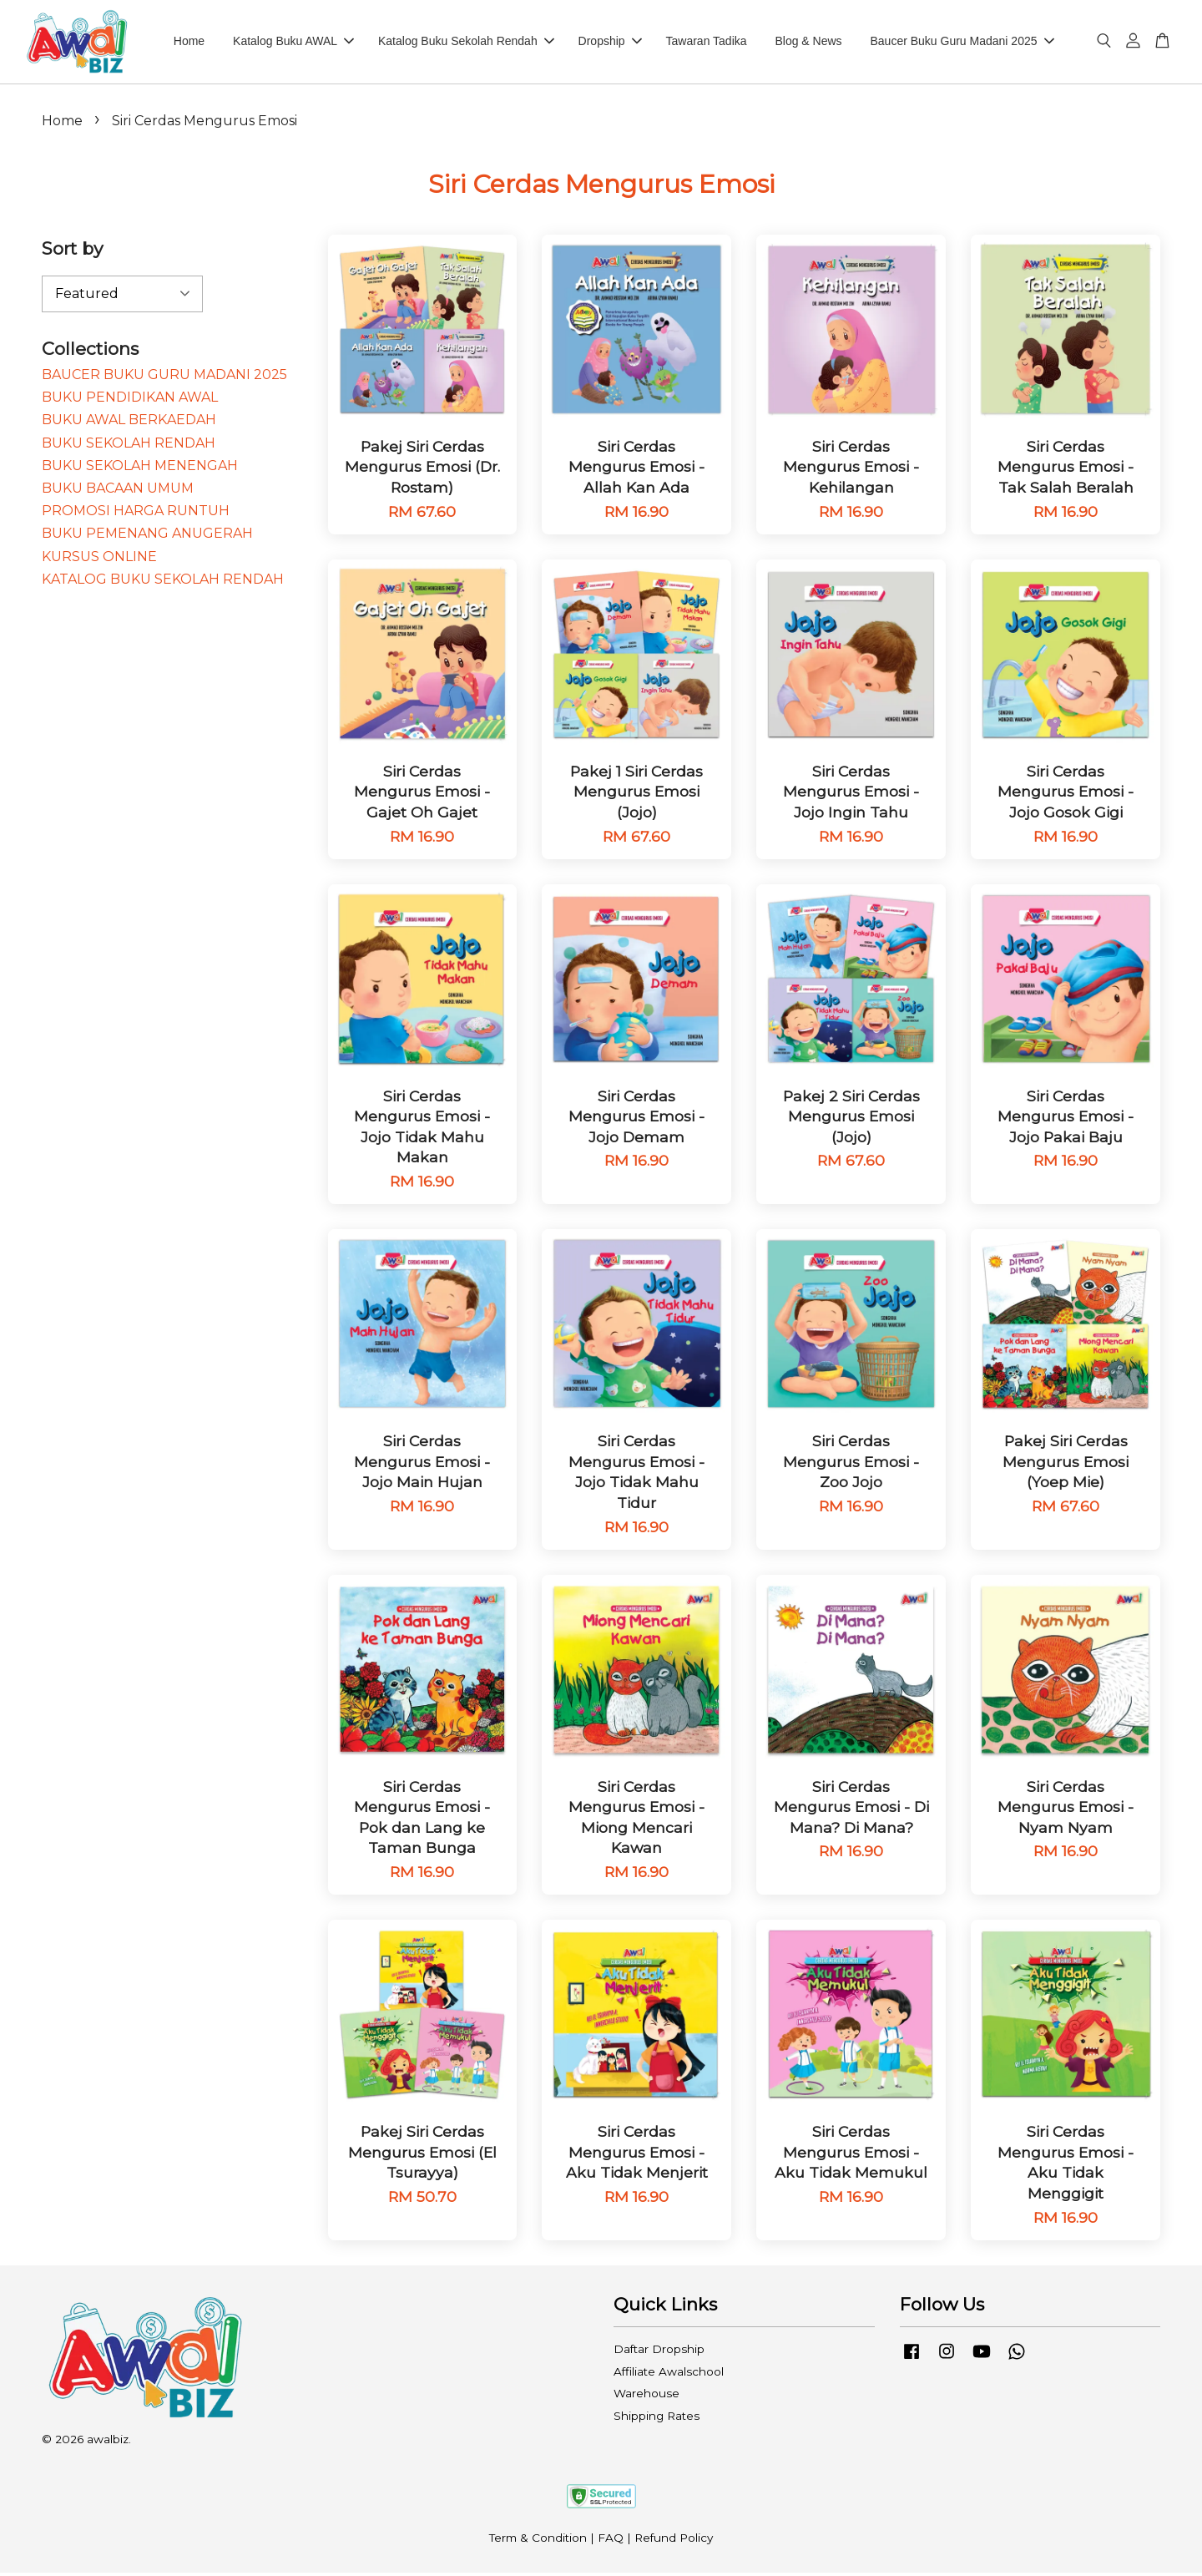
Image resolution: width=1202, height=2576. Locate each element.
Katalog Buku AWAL (293, 42)
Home (189, 42)
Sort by (72, 250)
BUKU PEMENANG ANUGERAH (147, 536)
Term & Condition (538, 2540)
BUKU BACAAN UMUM (118, 490)
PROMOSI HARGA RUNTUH (136, 513)
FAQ (611, 2540)
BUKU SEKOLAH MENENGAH (140, 468)
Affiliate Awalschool (669, 2374)
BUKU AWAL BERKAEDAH (129, 422)
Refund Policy (673, 2540)
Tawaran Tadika (706, 42)
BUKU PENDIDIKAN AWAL (130, 399)
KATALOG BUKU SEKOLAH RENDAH (163, 582)
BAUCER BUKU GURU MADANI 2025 (164, 377)
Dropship (610, 42)
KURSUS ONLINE (99, 559)
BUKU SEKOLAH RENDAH (128, 445)
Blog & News (808, 42)
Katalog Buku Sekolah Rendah (466, 42)
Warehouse (646, 2395)
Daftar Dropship (659, 2351)
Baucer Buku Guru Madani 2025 (961, 42)
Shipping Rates (656, 2418)
